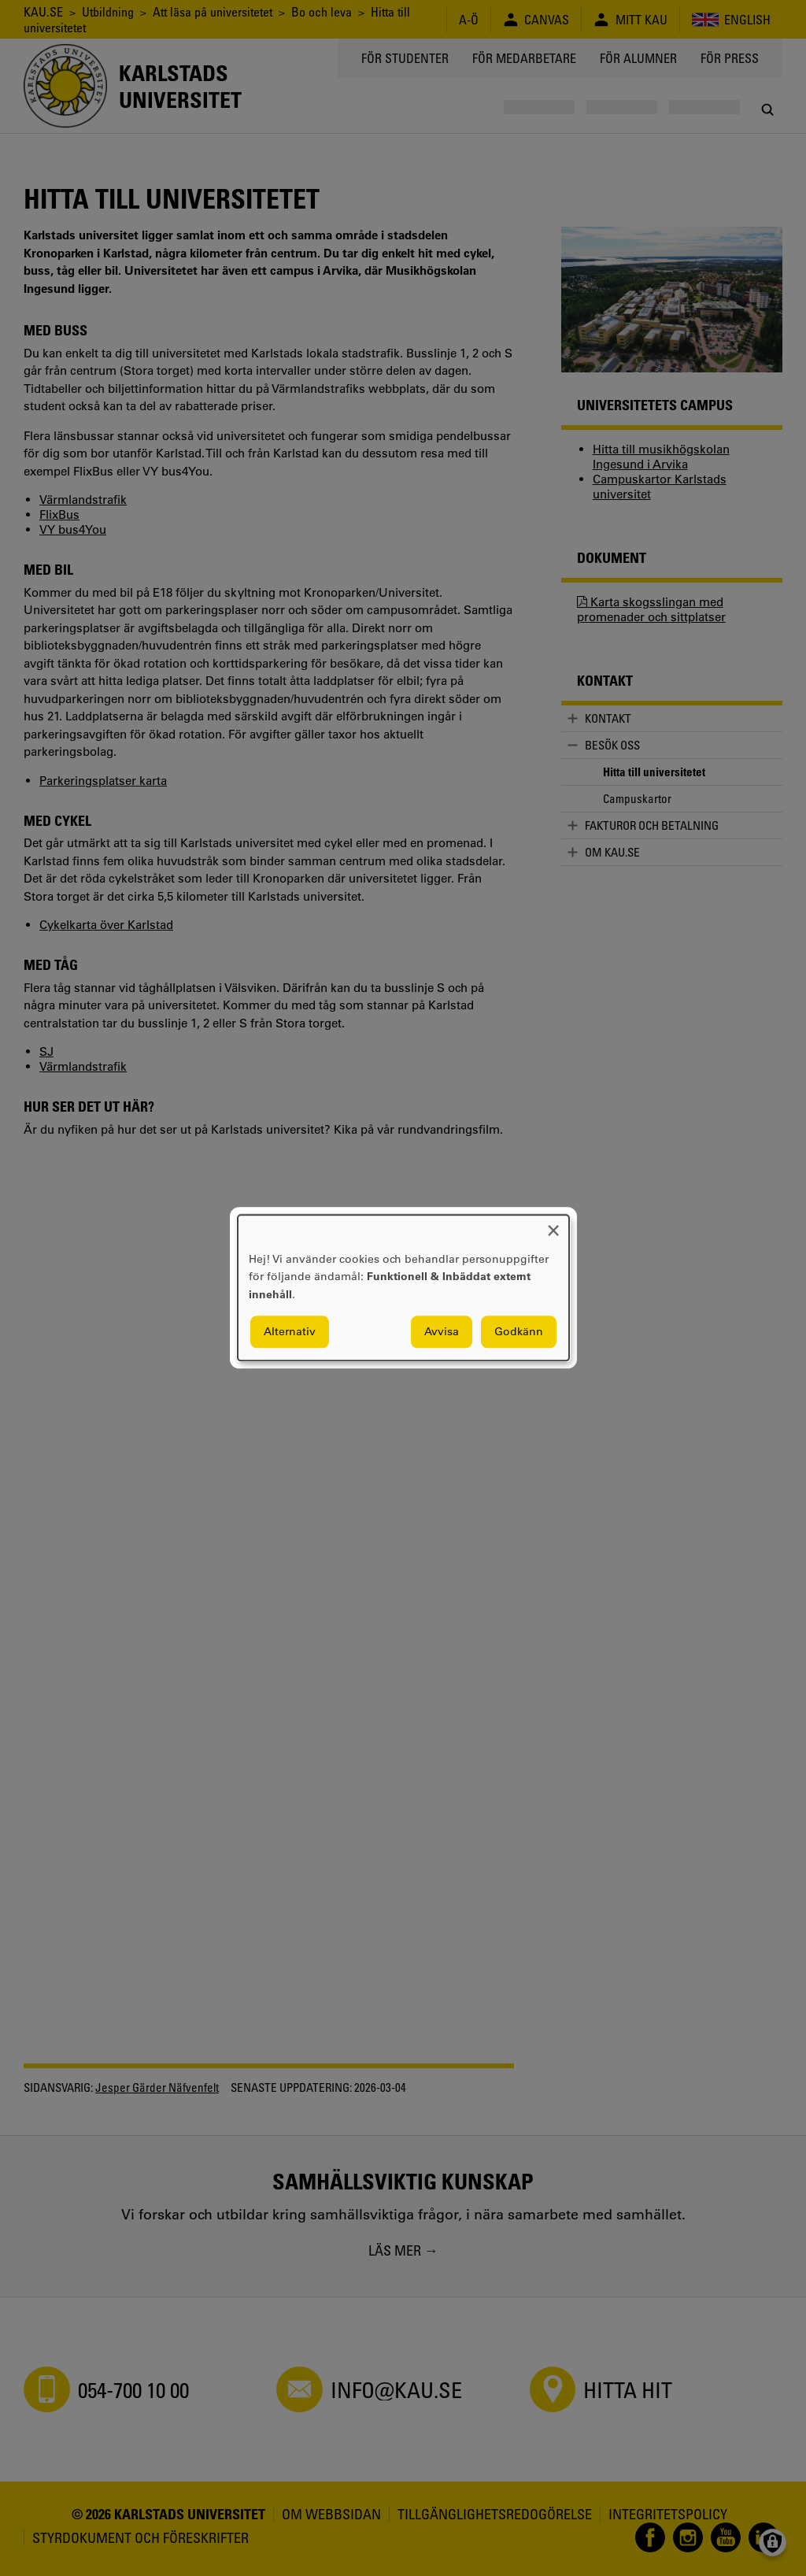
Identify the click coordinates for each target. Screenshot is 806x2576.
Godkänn (518, 1332)
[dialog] (403, 1287)
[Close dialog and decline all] (553, 1224)
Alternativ (290, 1332)
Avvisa (441, 1332)
